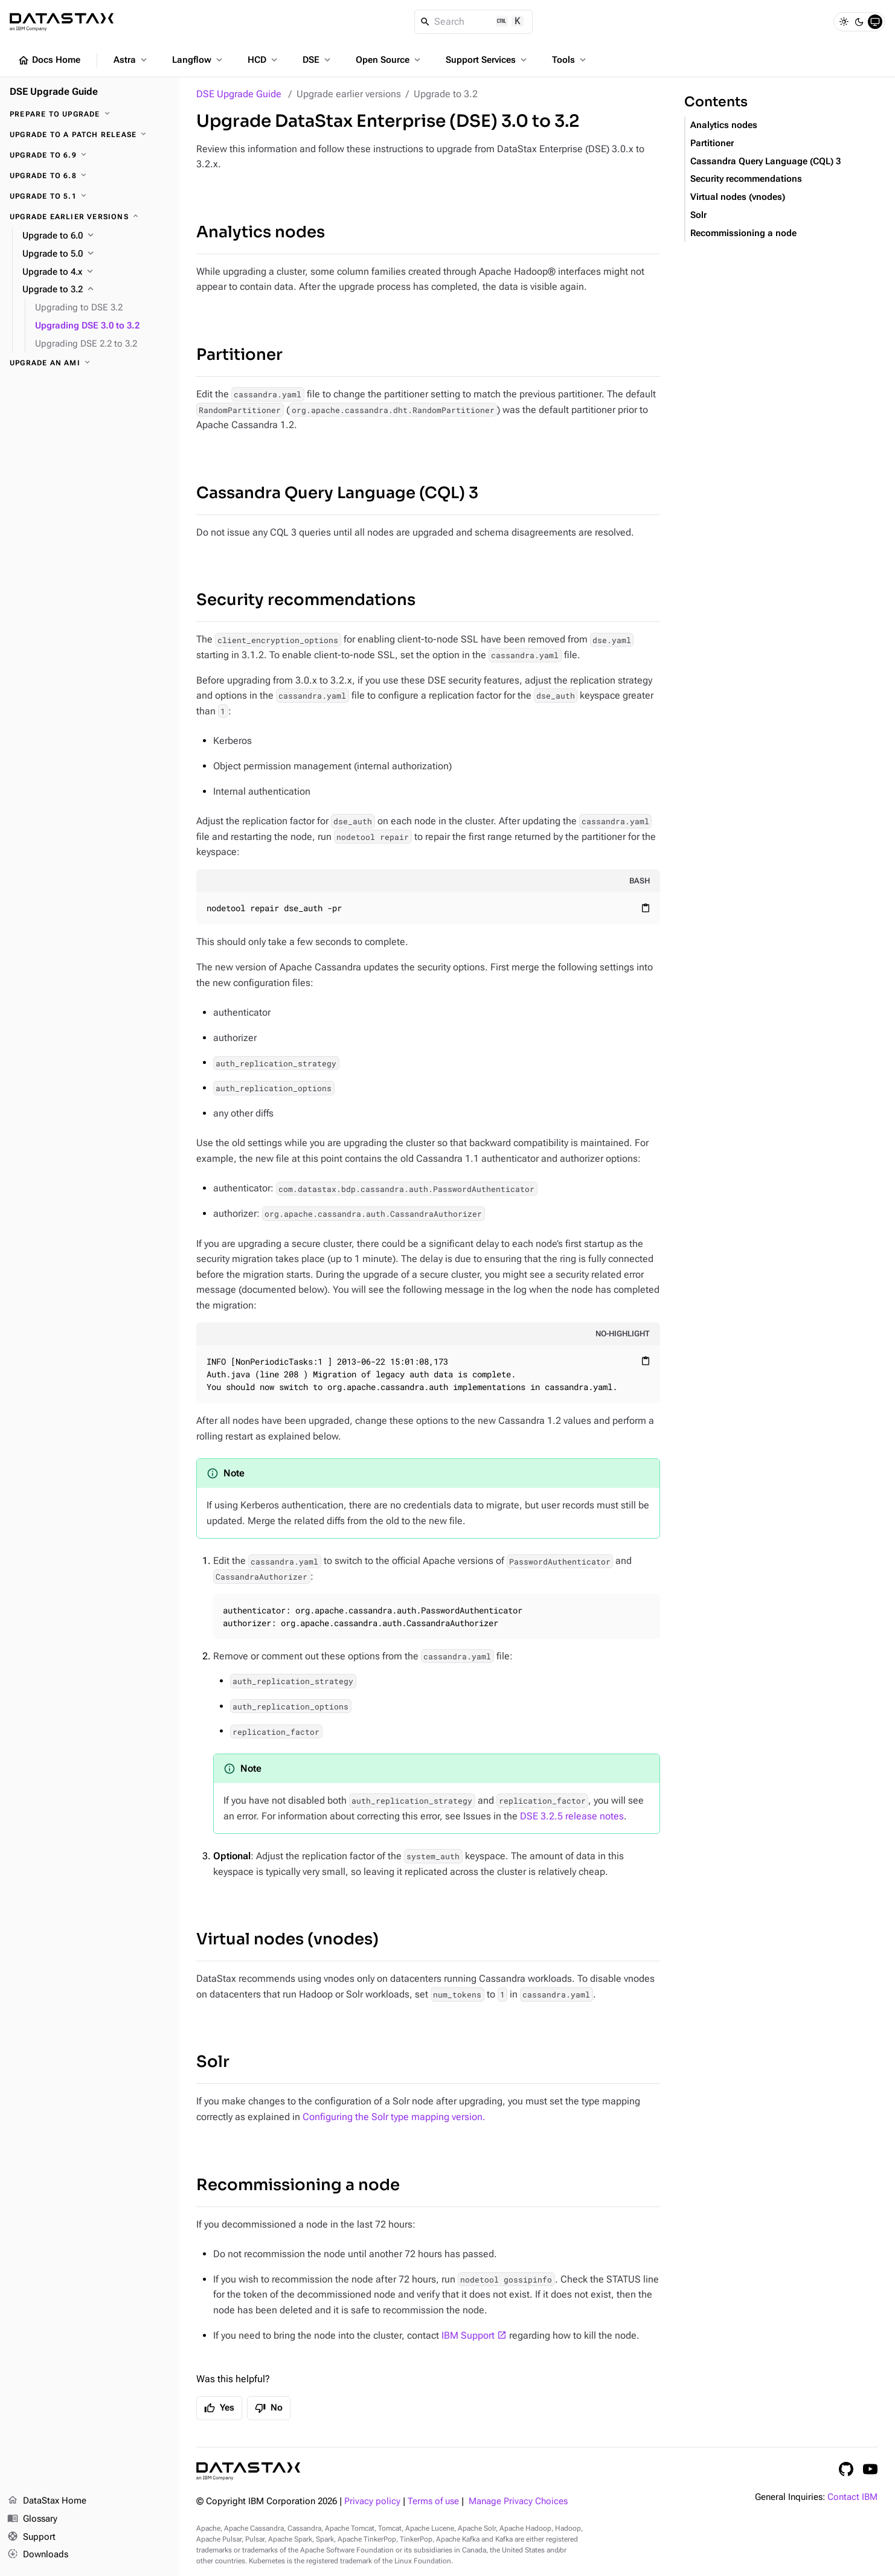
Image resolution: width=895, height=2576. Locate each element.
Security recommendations (305, 600)
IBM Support (468, 2335)
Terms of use (433, 2501)
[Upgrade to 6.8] (89, 175)
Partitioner (239, 355)
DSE (318, 59)
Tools (570, 59)
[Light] (843, 21)
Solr (212, 2062)
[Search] (473, 22)
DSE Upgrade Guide (238, 94)
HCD (264, 59)
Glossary (32, 2519)
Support (31, 2537)
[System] (875, 21)
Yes (219, 2408)
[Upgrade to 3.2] (96, 290)
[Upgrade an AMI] (89, 363)
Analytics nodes (260, 232)
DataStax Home (46, 2501)
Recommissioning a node (298, 2185)
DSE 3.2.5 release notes (572, 1816)
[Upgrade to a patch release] (89, 134)
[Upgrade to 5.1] (89, 196)
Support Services (487, 59)
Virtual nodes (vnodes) (287, 1939)
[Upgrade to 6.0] (96, 236)
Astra (131, 59)
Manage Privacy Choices (518, 2501)
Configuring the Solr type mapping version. (394, 2117)
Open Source (389, 59)
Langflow (198, 59)
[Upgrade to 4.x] (96, 272)
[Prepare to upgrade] (89, 114)
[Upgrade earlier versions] (89, 217)
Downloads (37, 2555)
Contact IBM (852, 2497)
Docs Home (49, 60)
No (269, 2408)
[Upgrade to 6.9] (89, 155)
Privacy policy (372, 2501)
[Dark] (859, 21)
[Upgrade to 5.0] (96, 254)
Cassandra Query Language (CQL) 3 (337, 493)
